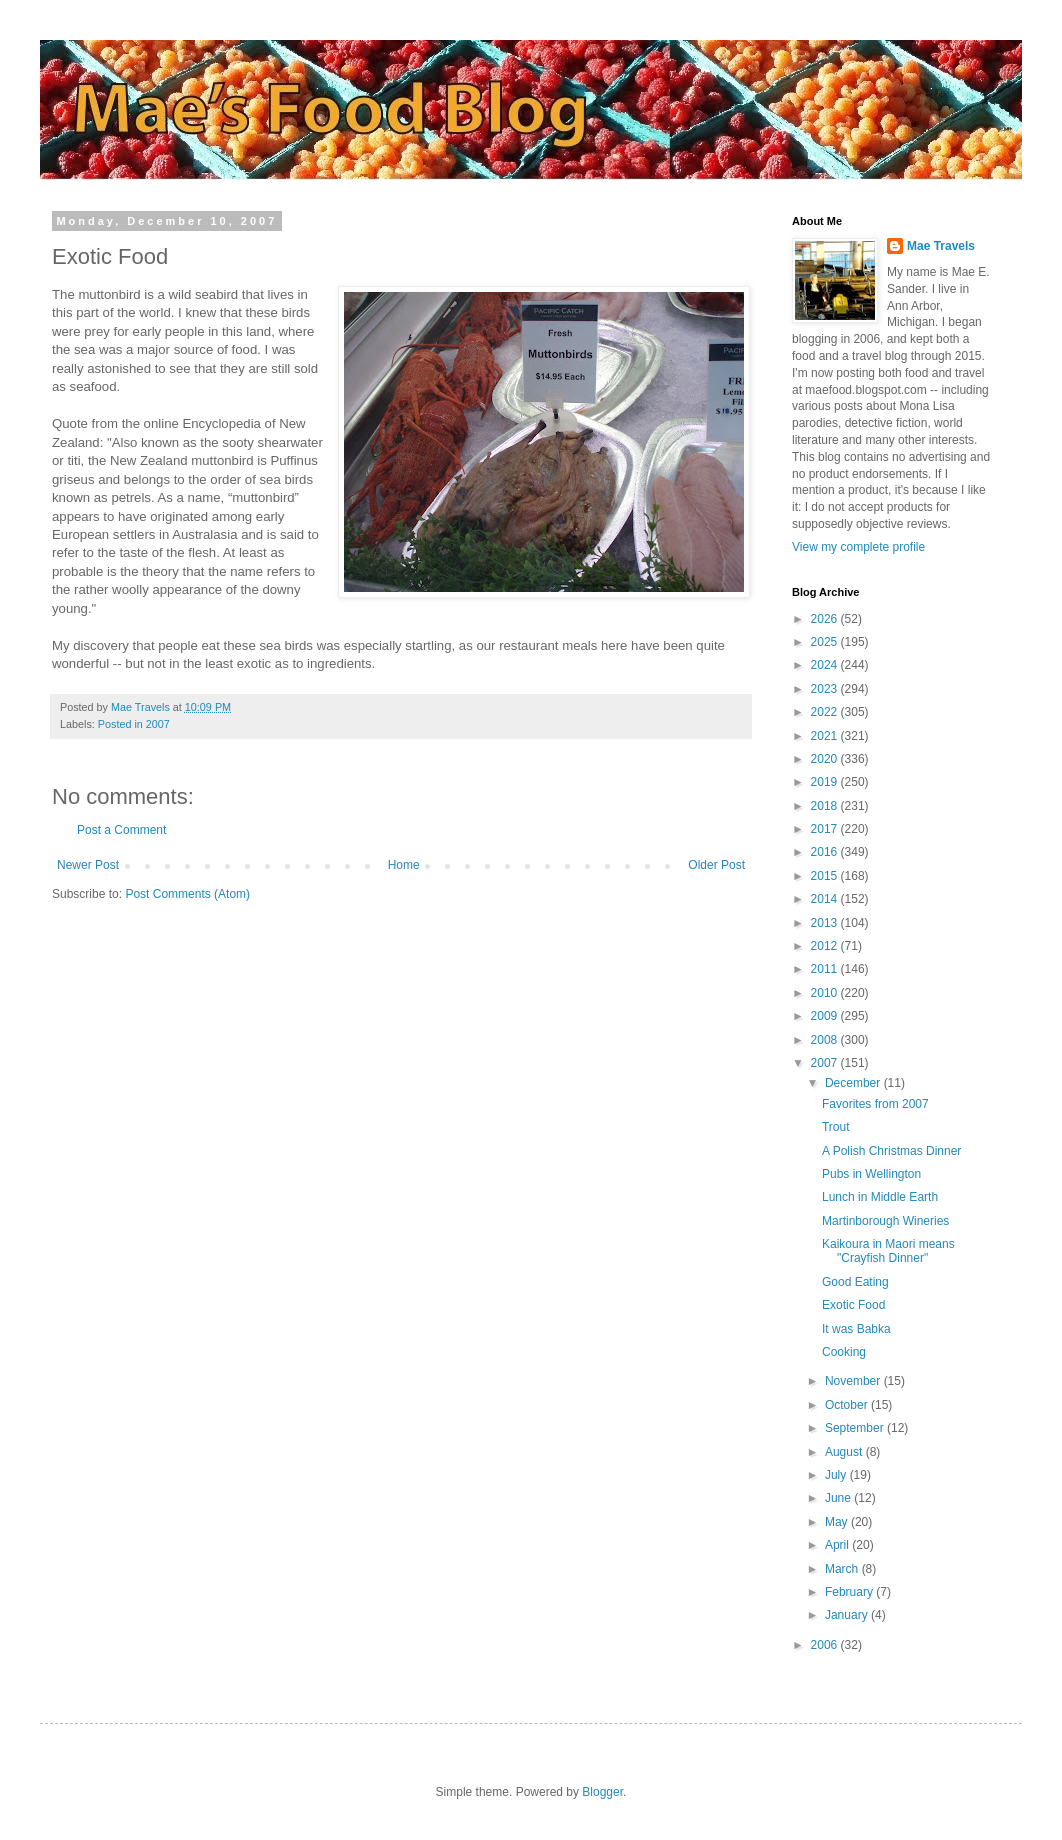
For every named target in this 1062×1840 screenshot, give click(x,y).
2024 (826, 665)
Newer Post (88, 865)
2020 (826, 759)
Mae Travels (941, 246)
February (850, 1592)
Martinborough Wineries (885, 1221)
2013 (826, 923)
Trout (836, 1127)
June (839, 1498)
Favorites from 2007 (875, 1104)
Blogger (602, 1792)
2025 (826, 642)
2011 (826, 969)
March (843, 1569)
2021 (826, 736)
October (848, 1405)
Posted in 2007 (134, 724)
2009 (826, 1016)
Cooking (844, 1352)
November (854, 1381)
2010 (826, 993)
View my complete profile (858, 547)
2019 (826, 782)
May (838, 1522)
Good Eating (855, 1282)
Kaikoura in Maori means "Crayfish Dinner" (888, 1251)
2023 (826, 689)
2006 (826, 1645)
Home (404, 865)
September (856, 1428)
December (854, 1083)
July (837, 1475)
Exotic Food (853, 1305)
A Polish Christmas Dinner (891, 1151)
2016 (826, 852)
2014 (826, 899)
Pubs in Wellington (871, 1174)
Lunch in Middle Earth (880, 1197)
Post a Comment (121, 830)
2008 (826, 1040)
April (838, 1545)
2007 (826, 1063)
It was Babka (856, 1329)
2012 (826, 946)
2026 (826, 619)
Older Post (716, 865)
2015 (826, 876)
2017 (826, 829)
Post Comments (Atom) (187, 894)
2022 (826, 712)
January (848, 1615)
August (845, 1452)
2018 (826, 806)
